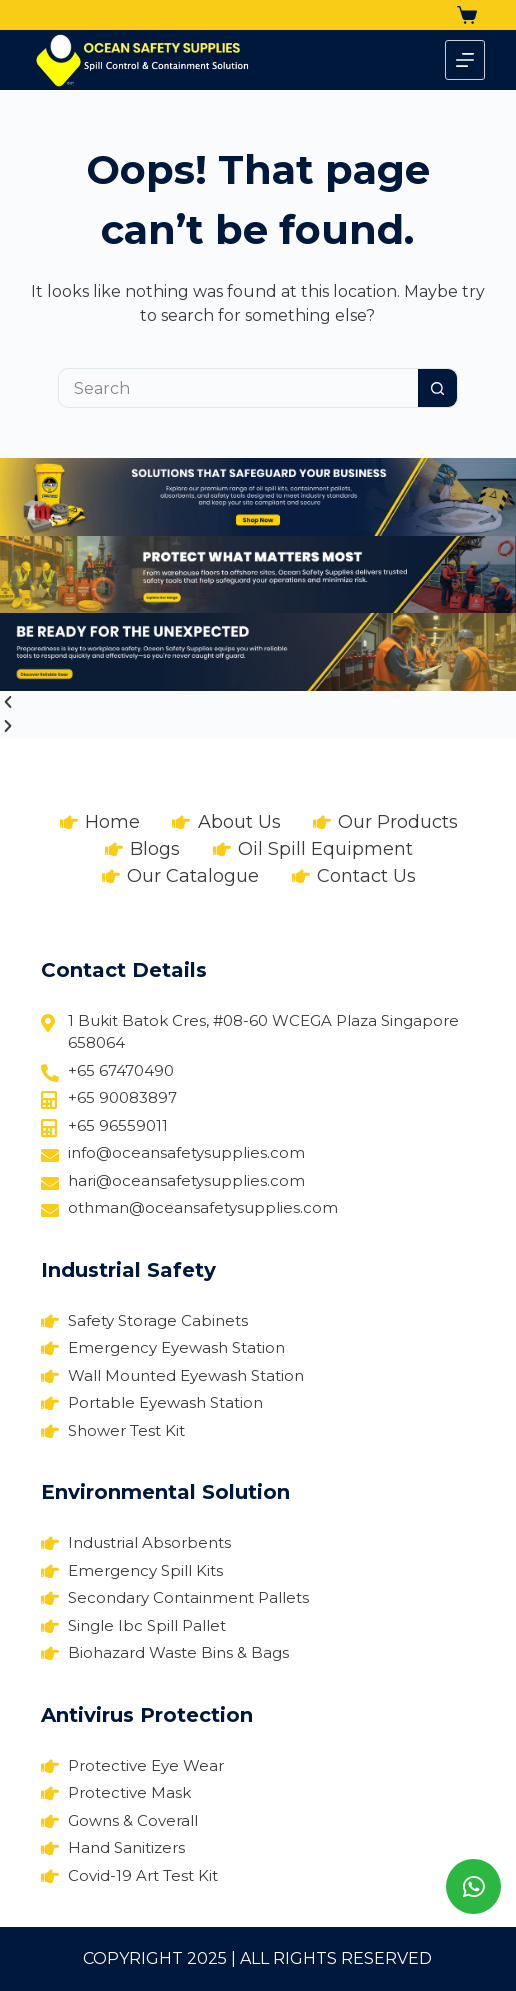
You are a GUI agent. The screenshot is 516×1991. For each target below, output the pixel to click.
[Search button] (438, 388)
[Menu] (465, 60)
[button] (258, 703)
